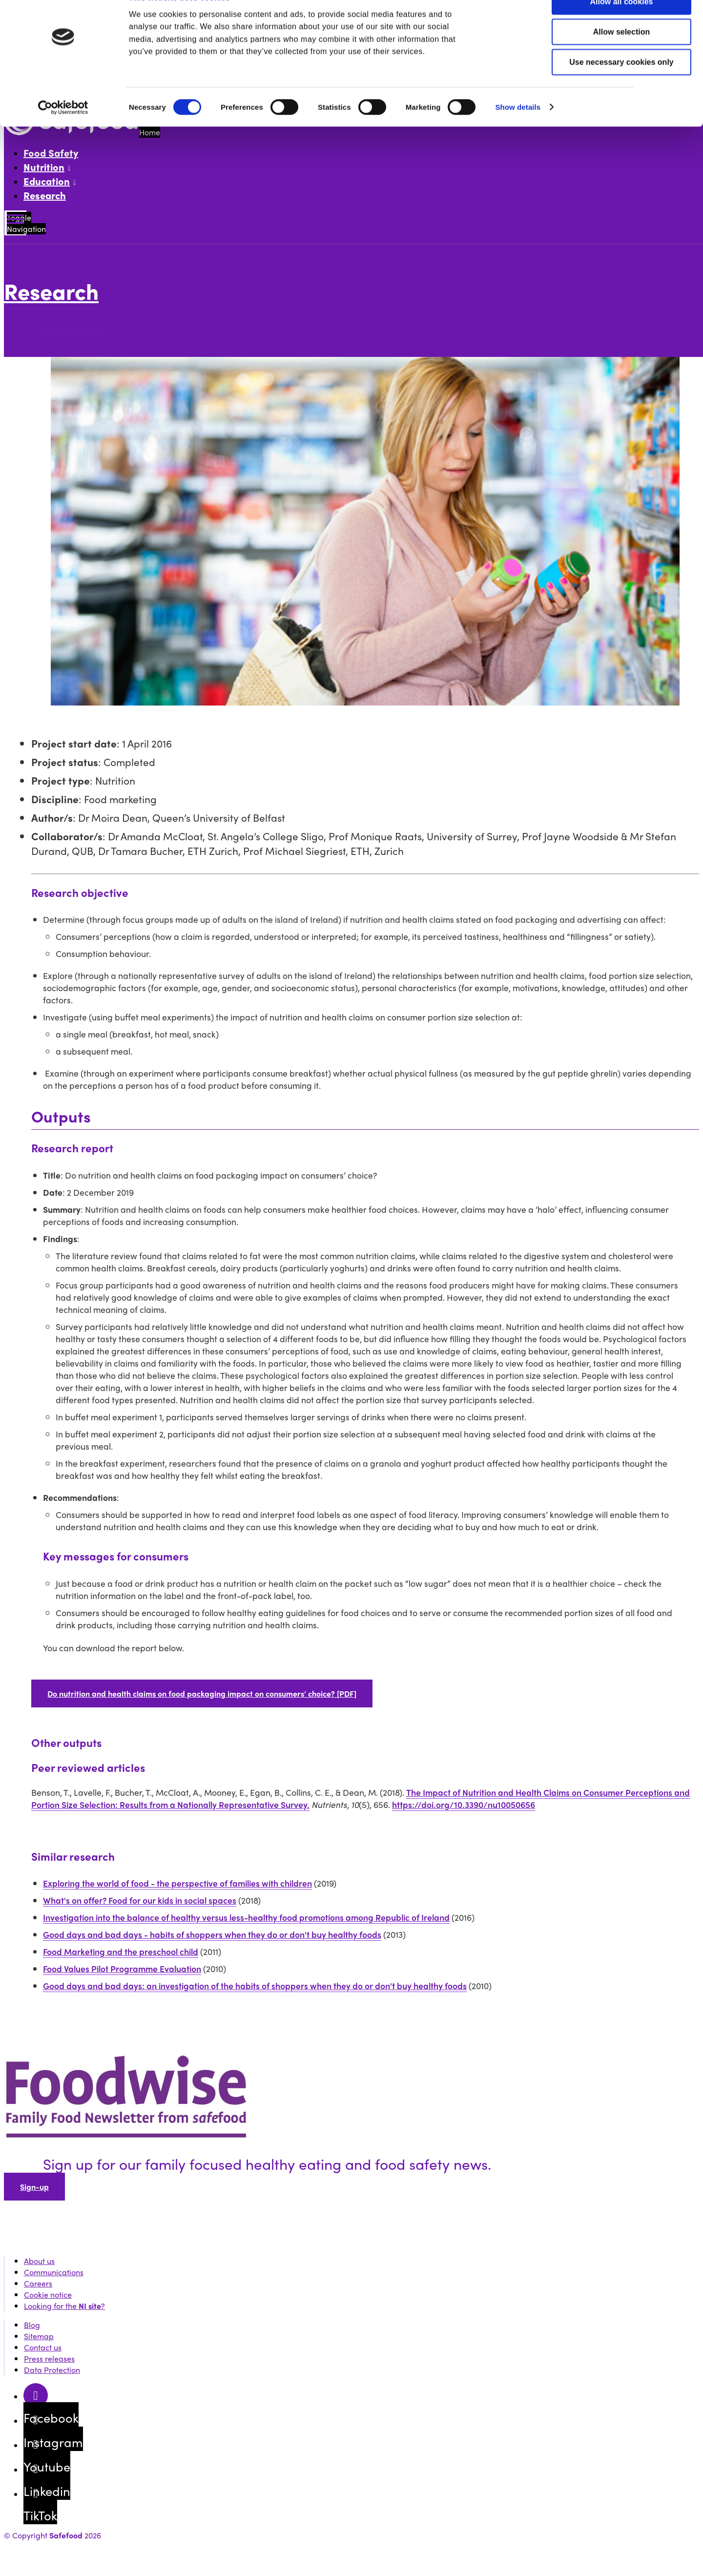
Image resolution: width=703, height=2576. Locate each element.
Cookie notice (48, 2294)
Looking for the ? (64, 2305)
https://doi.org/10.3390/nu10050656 (463, 1804)
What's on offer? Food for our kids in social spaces (139, 1900)
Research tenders (71, 331)
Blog (32, 2324)
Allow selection (621, 55)
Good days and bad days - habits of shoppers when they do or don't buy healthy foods (212, 1934)
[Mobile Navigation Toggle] (15, 223)
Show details (517, 130)
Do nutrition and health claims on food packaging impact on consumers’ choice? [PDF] (201, 1693)
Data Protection (52, 2369)
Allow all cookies (621, 25)
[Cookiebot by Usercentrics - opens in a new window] (63, 131)
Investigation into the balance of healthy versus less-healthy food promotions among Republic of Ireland (246, 1917)
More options (30, 312)
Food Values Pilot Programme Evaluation (122, 1968)
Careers (38, 2283)
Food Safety (50, 152)
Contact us (43, 2347)
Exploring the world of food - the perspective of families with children (177, 1883)
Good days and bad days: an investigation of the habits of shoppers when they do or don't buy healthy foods (255, 1985)
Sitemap (39, 2336)
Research (44, 195)
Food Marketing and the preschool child (120, 1951)
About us (39, 2260)
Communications (53, 2272)
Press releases (49, 2358)
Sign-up (34, 2186)
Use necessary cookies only (621, 85)
